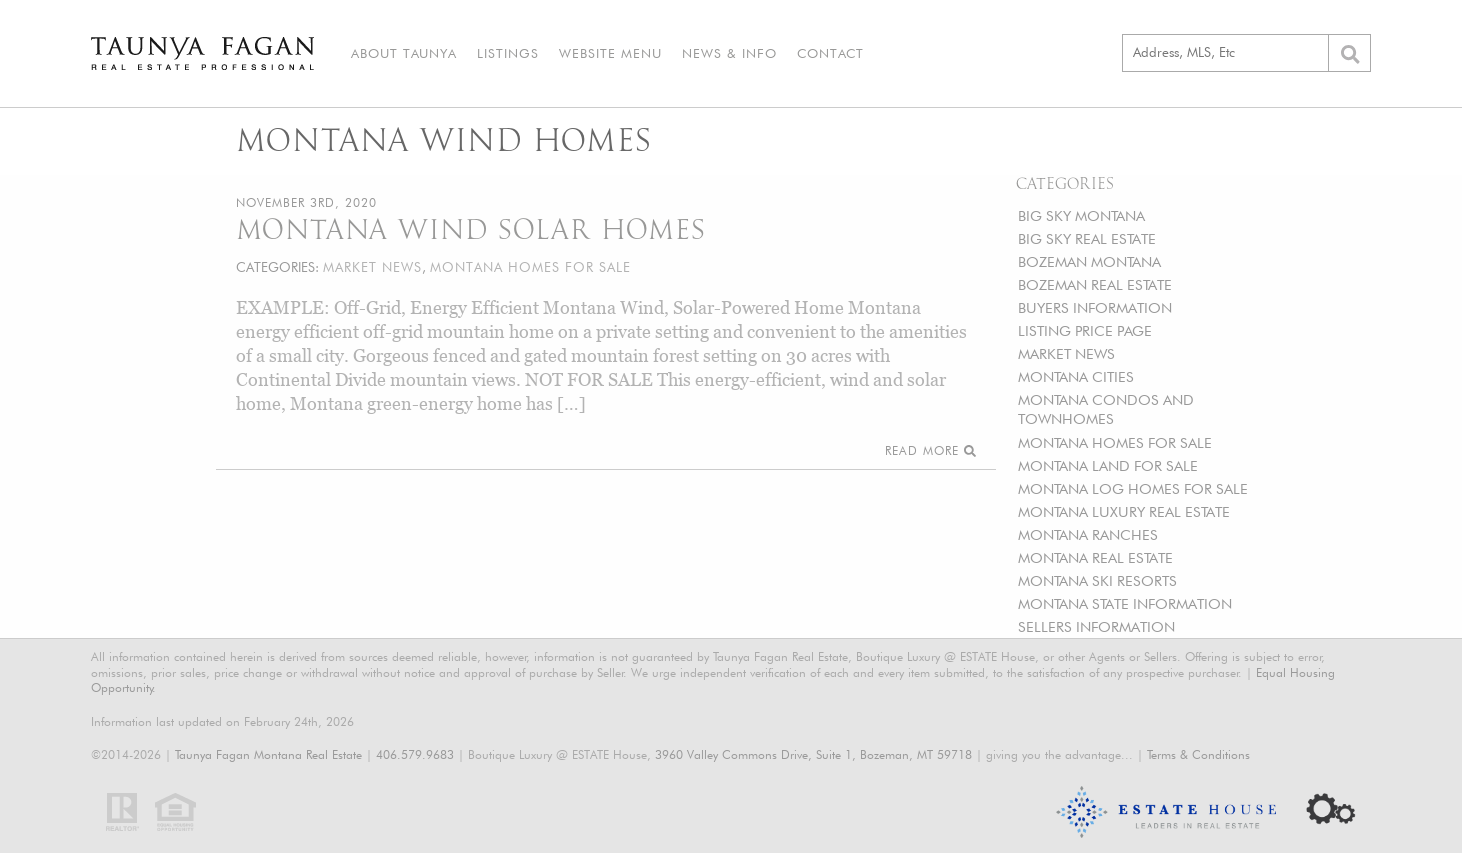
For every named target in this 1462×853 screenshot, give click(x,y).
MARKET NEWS (1066, 353)
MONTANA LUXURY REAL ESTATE (1124, 511)
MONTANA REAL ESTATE (1095, 557)
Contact (830, 53)
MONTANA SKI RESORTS (1097, 580)
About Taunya (404, 53)
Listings (508, 53)
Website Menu (610, 53)
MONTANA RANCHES (1088, 534)
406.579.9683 (415, 754)
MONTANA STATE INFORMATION (1125, 603)
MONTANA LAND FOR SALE (1108, 465)
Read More (930, 450)
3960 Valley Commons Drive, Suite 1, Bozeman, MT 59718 (813, 754)
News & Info (729, 53)
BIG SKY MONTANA (1081, 215)
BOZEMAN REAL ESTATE (1095, 284)
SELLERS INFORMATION (1096, 626)
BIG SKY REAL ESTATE (1087, 238)
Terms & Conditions (1198, 754)
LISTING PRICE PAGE (1085, 330)
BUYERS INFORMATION (1095, 307)
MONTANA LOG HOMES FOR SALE (1133, 488)
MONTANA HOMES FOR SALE (1115, 442)
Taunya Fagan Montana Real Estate (268, 754)
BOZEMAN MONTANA (1089, 261)
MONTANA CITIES (1076, 376)
